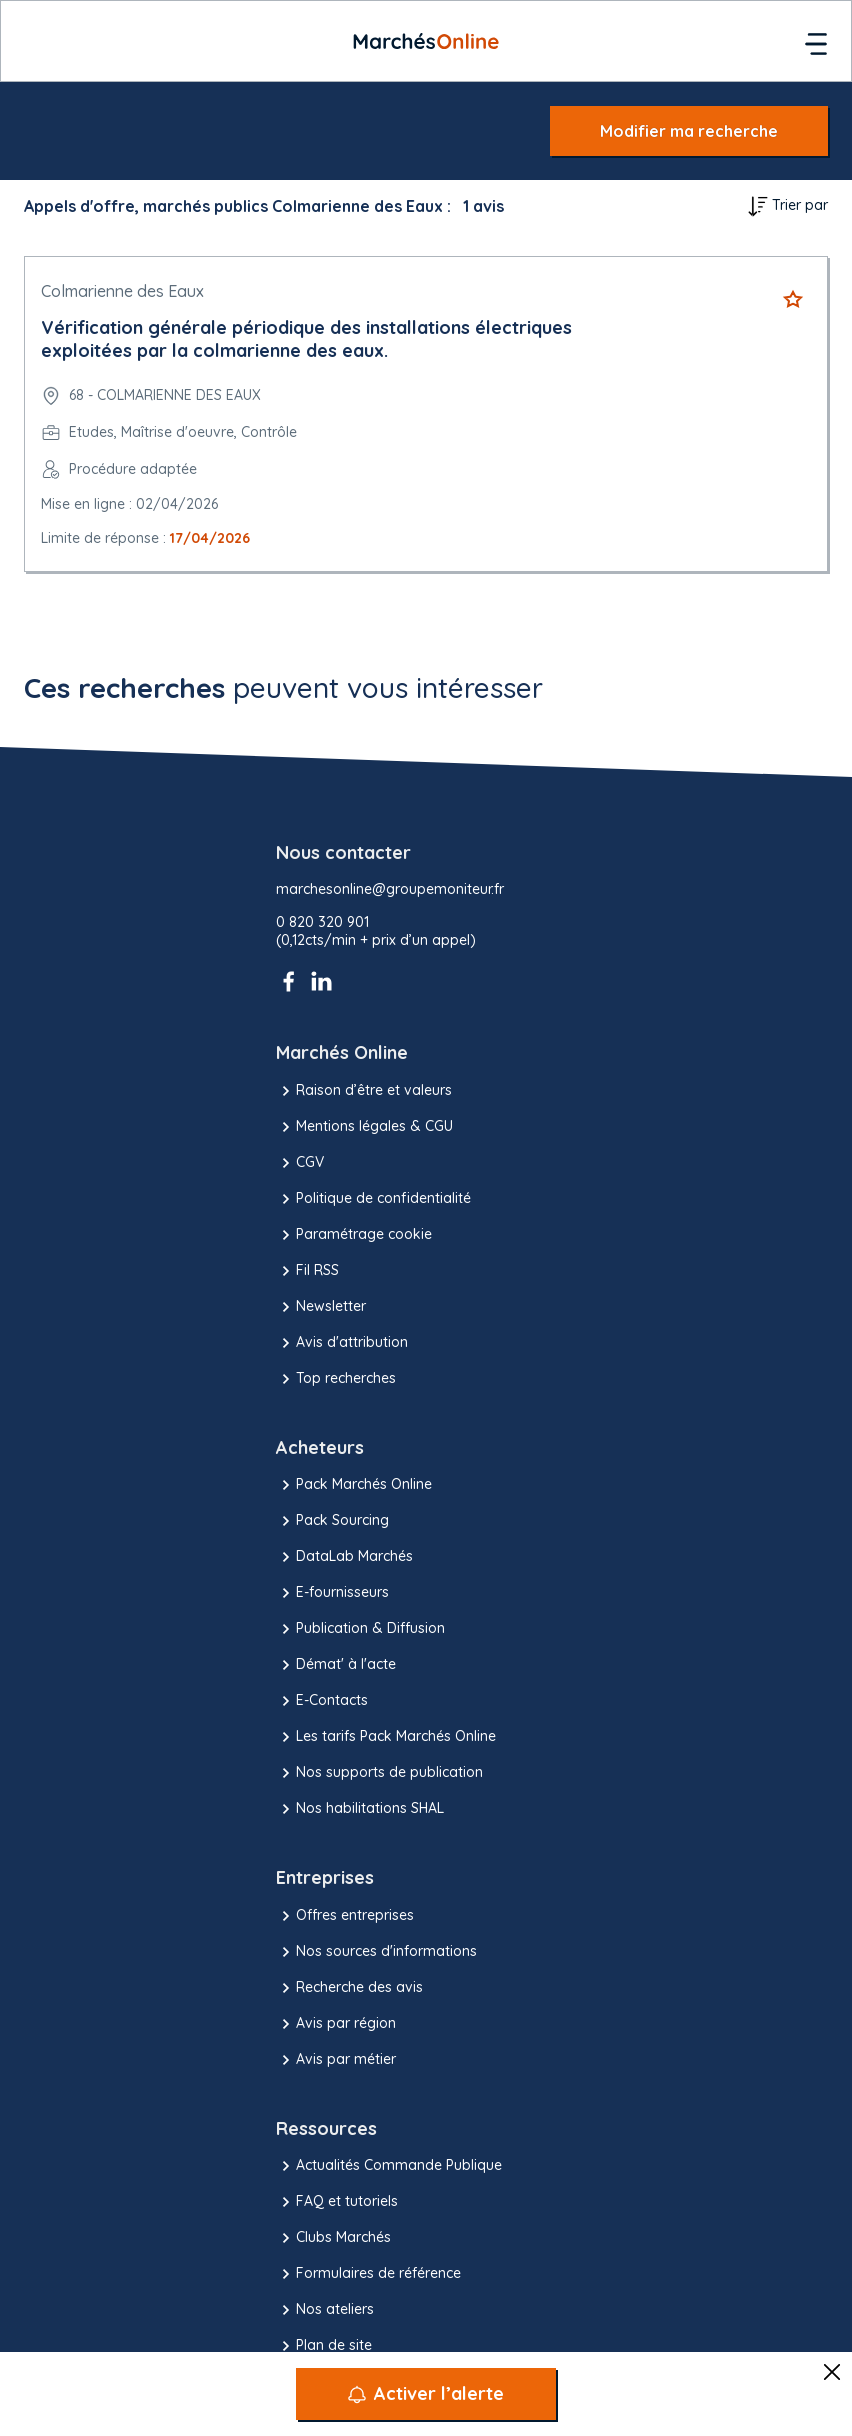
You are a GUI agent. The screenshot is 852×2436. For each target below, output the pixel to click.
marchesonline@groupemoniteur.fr (390, 889)
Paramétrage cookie (354, 1235)
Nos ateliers (325, 2310)
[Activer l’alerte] (426, 2394)
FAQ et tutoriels (337, 2202)
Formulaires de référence (368, 2274)
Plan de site (324, 2346)
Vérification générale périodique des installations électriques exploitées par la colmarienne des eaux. (306, 339)
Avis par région (336, 2024)
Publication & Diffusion (360, 1629)
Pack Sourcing (332, 1521)
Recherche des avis (349, 1988)
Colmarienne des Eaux (122, 291)
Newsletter (321, 1307)
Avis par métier (336, 2060)
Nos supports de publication (379, 1773)
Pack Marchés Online (354, 1485)
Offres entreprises (345, 1916)
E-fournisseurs (332, 1593)
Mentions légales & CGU (364, 1127)
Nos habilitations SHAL (360, 1809)
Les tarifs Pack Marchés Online (386, 1737)
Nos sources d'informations (376, 1952)
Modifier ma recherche (689, 131)
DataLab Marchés (344, 1557)
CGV (300, 1163)
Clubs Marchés (333, 2238)
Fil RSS (307, 1271)
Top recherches (336, 1379)
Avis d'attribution (342, 1343)
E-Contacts (322, 1701)
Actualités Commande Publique (389, 2166)
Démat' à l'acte (336, 1665)
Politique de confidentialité (373, 1199)
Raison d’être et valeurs (364, 1091)
